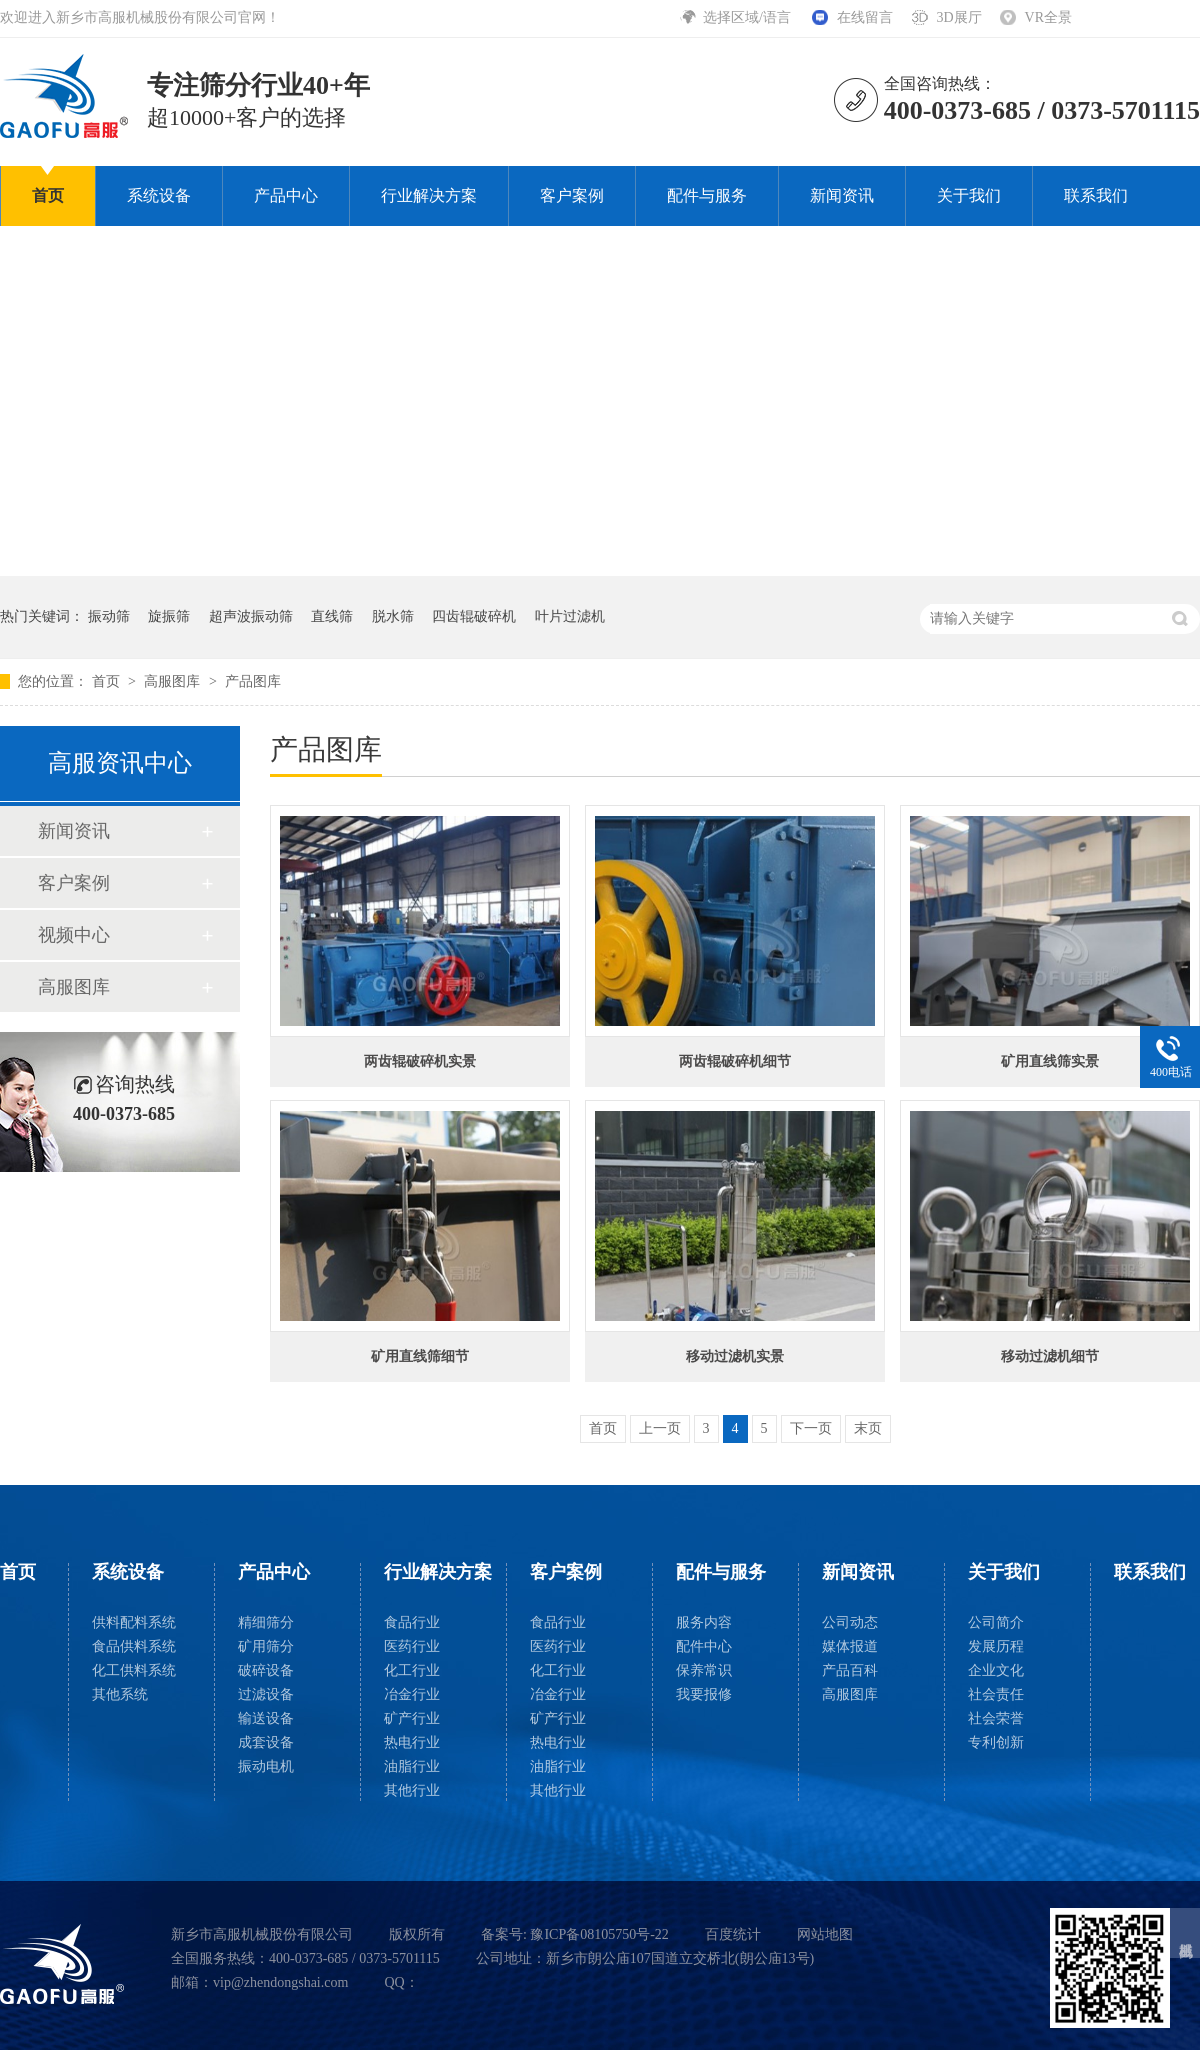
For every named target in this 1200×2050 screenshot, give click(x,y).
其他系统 (120, 1694)
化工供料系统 (134, 1670)
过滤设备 (266, 1694)
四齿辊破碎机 (474, 616)
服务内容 (704, 1622)
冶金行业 (412, 1694)
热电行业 (412, 1742)
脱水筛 (393, 616)
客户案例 (572, 195)
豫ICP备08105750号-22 (599, 1934)
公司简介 (996, 1622)
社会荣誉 (996, 1718)
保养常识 (704, 1670)
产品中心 (286, 195)
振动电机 (266, 1766)
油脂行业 (412, 1766)
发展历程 (996, 1646)
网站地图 (825, 1934)
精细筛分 (266, 1622)
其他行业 (412, 1790)
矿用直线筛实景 (1050, 1061)
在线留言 (865, 17)
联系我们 (1096, 195)
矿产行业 (412, 1718)
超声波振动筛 (251, 616)
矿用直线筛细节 (420, 1356)
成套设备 (266, 1742)
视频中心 (74, 935)
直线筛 (332, 616)
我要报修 (704, 1694)
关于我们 (969, 195)
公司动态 (850, 1622)
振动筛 (109, 616)
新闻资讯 (842, 195)
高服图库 (174, 681)
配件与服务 (707, 195)
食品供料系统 (134, 1646)
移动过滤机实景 (735, 1356)
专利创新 (996, 1742)
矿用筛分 (266, 1646)
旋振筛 (169, 616)
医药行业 (412, 1646)
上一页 (660, 1428)
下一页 (811, 1428)
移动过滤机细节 (1050, 1356)
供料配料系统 (134, 1622)
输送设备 (266, 1718)
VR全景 (1048, 17)
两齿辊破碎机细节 (735, 1061)
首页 (48, 195)
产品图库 (253, 681)
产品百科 (850, 1670)
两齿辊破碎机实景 (420, 1061)
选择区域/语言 (748, 17)
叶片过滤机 (570, 616)
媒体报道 (850, 1646)
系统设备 (159, 195)
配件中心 (704, 1646)
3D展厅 (958, 17)
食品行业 (412, 1622)
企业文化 (996, 1670)
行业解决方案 (429, 195)
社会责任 (996, 1694)
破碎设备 (266, 1670)
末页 (868, 1428)
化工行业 (412, 1670)
